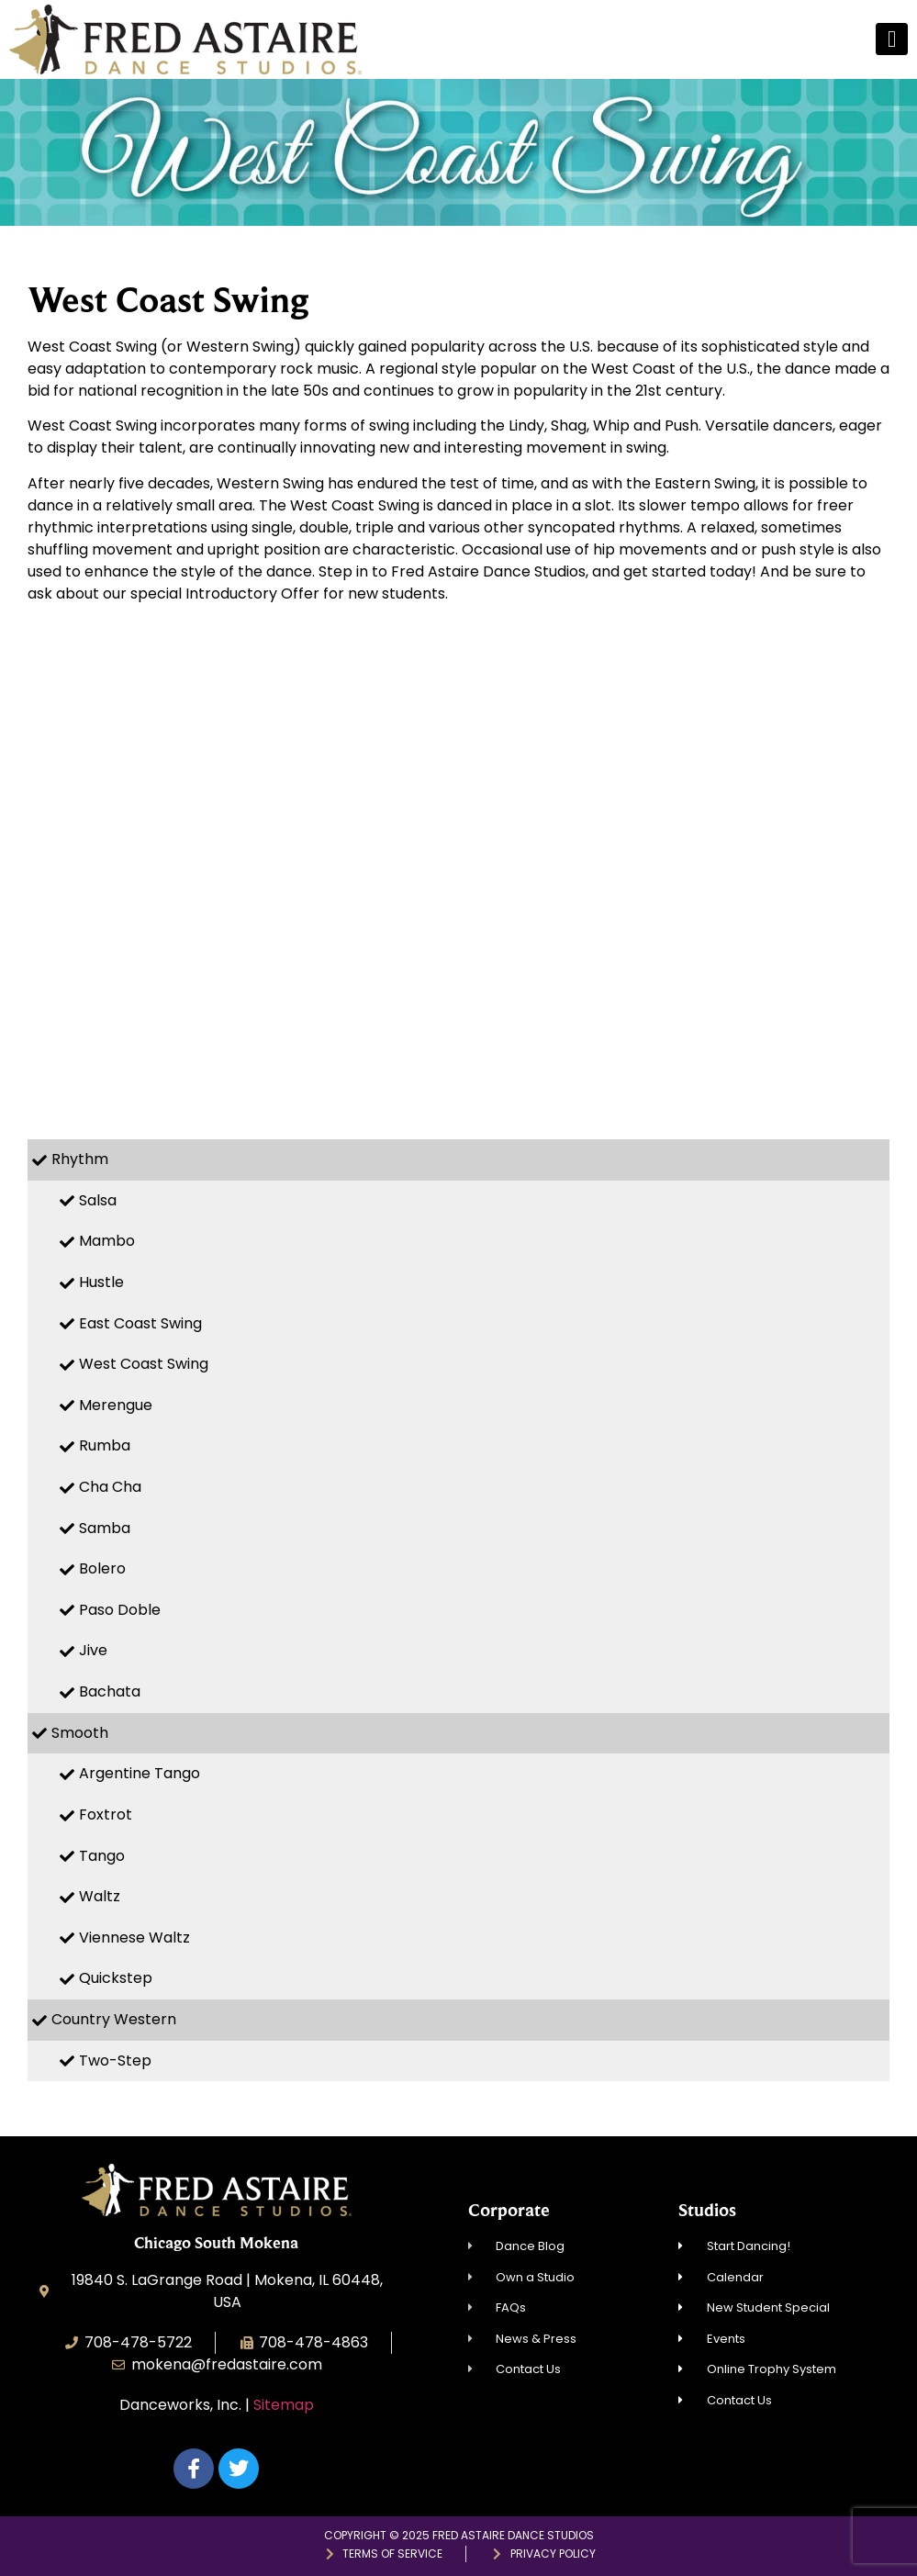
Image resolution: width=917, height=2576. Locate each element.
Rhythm (79, 1159)
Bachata (109, 1691)
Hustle (101, 1282)
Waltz (99, 1896)
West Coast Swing (143, 1363)
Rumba (104, 1445)
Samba (104, 1528)
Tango (102, 1855)
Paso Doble (120, 1609)
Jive (93, 1650)
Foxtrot (105, 1814)
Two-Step (115, 2060)
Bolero (102, 1568)
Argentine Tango (139, 1773)
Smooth (79, 1732)
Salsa (98, 1200)
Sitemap (283, 2404)
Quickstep (115, 1977)
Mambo (107, 1240)
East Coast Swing (140, 1323)
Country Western (113, 2019)
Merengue (115, 1405)
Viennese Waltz (134, 1937)
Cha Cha (110, 1486)
